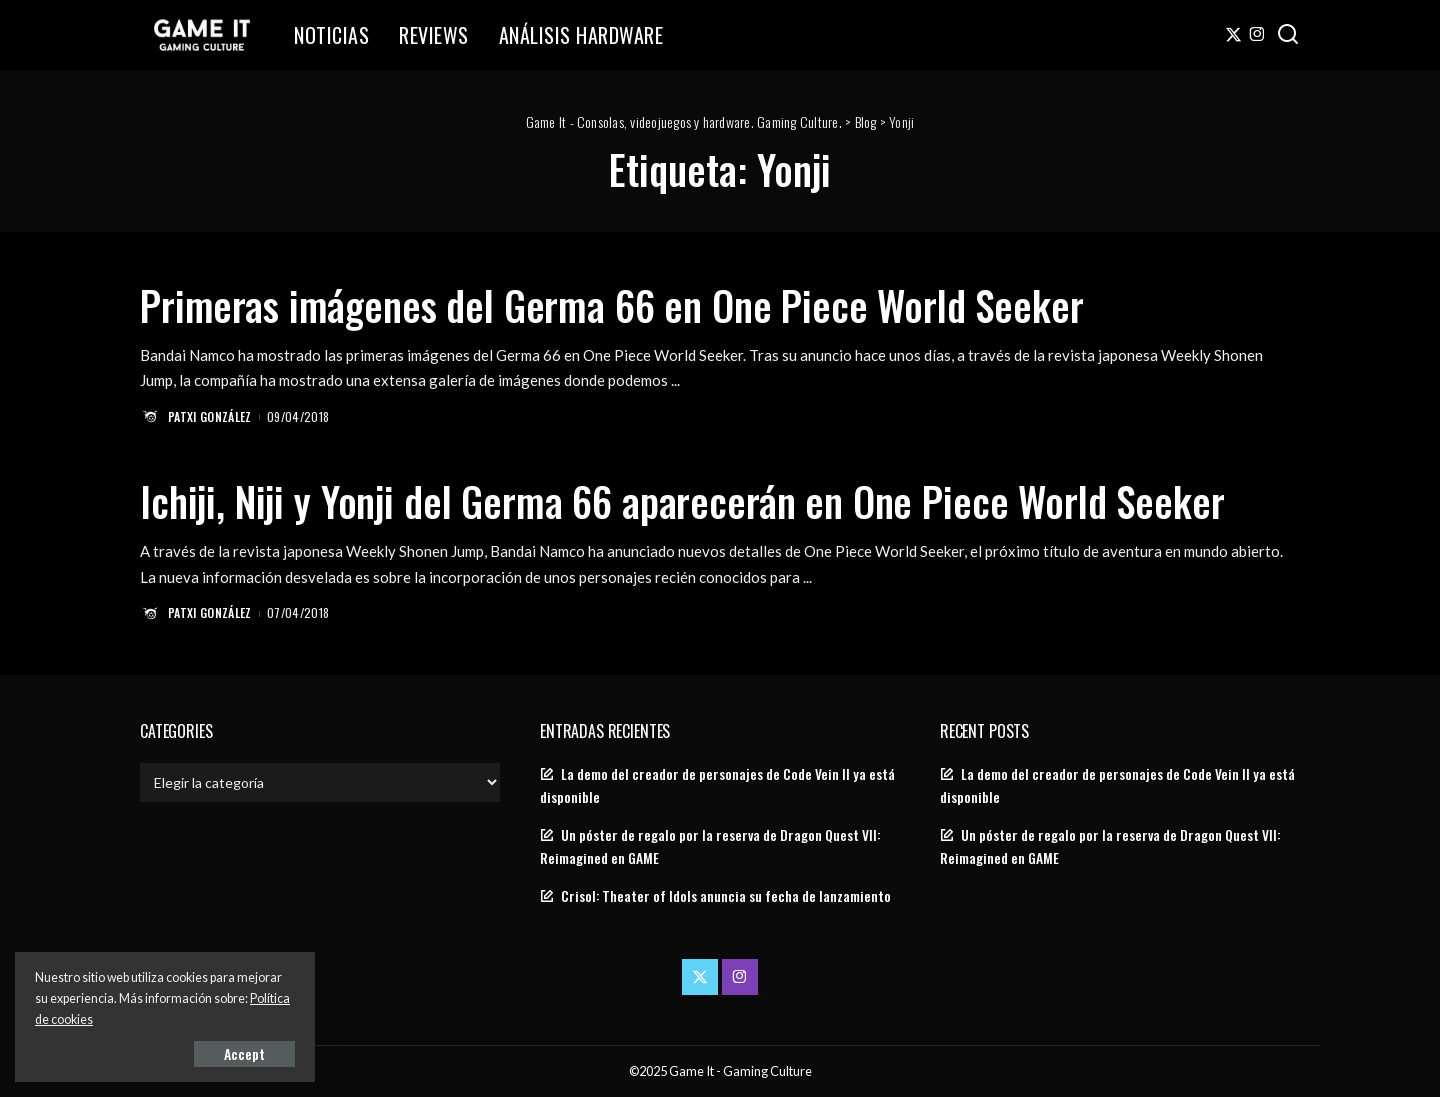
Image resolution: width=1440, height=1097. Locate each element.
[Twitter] (1233, 35)
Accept (244, 1053)
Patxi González (210, 416)
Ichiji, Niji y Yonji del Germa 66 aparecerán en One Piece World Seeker (682, 501)
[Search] (1288, 35)
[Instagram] (1257, 35)
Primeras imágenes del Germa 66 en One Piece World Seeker (612, 305)
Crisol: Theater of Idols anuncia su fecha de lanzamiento (726, 896)
